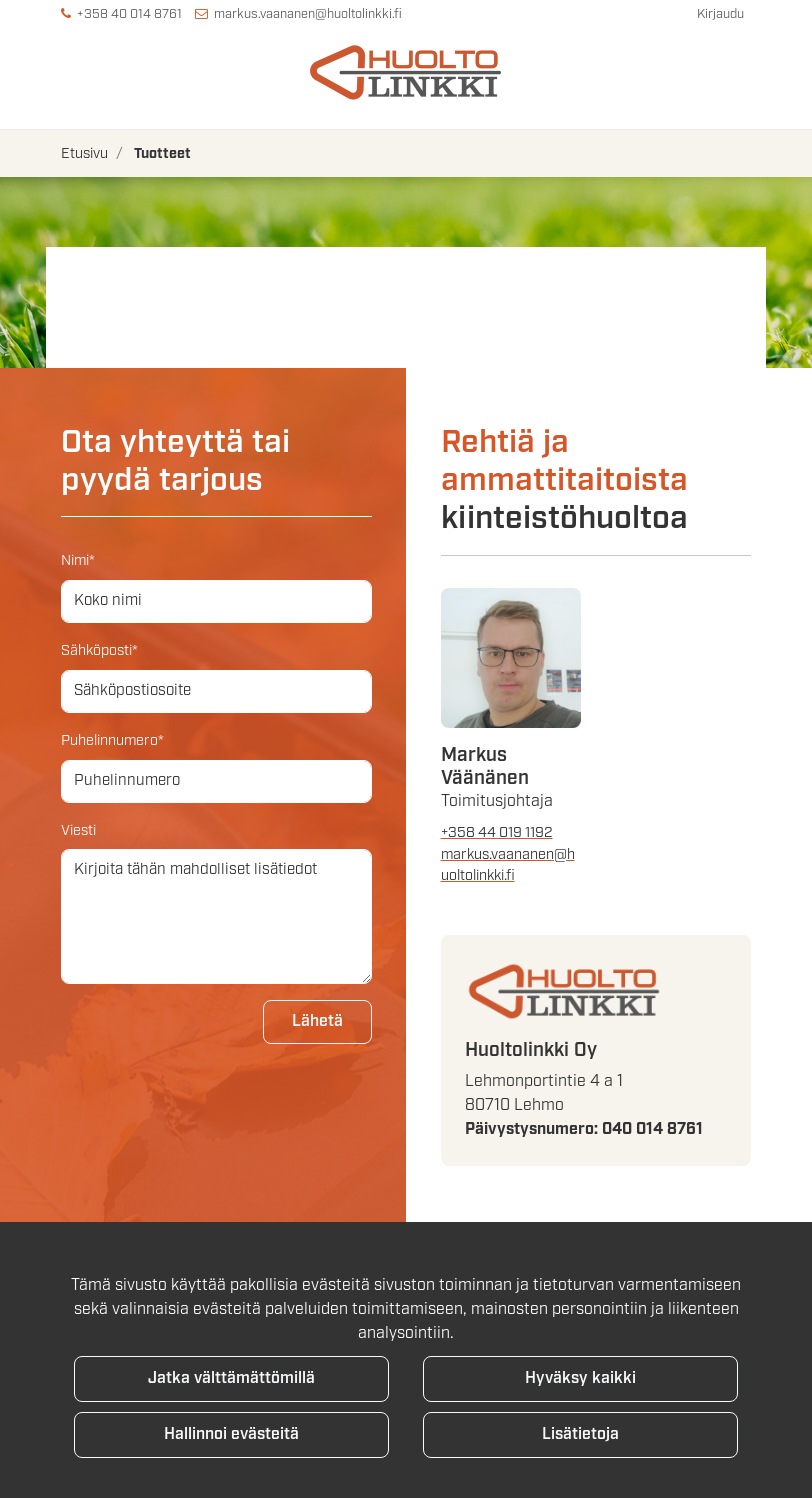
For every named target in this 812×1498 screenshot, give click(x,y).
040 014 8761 (652, 1129)
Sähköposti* (99, 650)
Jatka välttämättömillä (231, 1378)
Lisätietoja (580, 1434)
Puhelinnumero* (112, 740)
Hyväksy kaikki (580, 1378)
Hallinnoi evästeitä (231, 1434)
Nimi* (78, 560)
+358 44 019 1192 (497, 832)
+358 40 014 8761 (129, 14)
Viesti (78, 830)
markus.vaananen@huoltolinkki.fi (308, 14)
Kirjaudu (720, 14)
